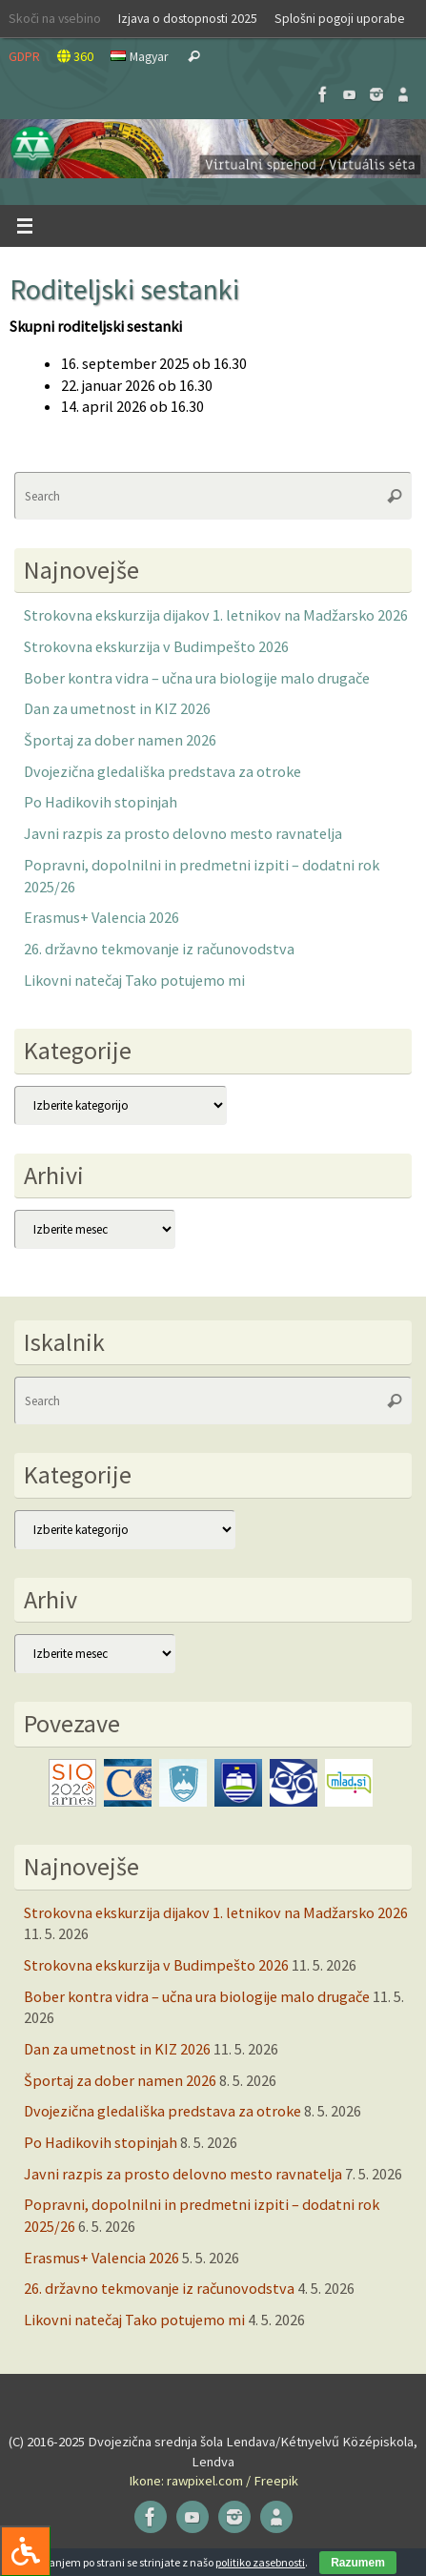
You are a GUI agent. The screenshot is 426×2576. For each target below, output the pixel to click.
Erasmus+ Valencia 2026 (101, 917)
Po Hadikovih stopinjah (100, 801)
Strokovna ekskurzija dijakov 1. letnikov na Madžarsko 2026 (216, 614)
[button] (213, 148)
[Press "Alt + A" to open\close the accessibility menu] (25, 2550)
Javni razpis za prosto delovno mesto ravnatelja (183, 833)
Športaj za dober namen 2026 (120, 739)
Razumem (358, 2562)
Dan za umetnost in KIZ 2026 (117, 708)
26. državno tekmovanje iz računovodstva (159, 948)
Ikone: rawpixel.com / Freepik (213, 2480)
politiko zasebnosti (260, 2562)
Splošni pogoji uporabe (339, 18)
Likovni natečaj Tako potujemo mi (134, 980)
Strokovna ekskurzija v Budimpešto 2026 (156, 646)
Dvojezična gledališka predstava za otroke (162, 771)
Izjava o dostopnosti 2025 (187, 18)
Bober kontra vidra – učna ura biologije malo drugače (197, 677)
